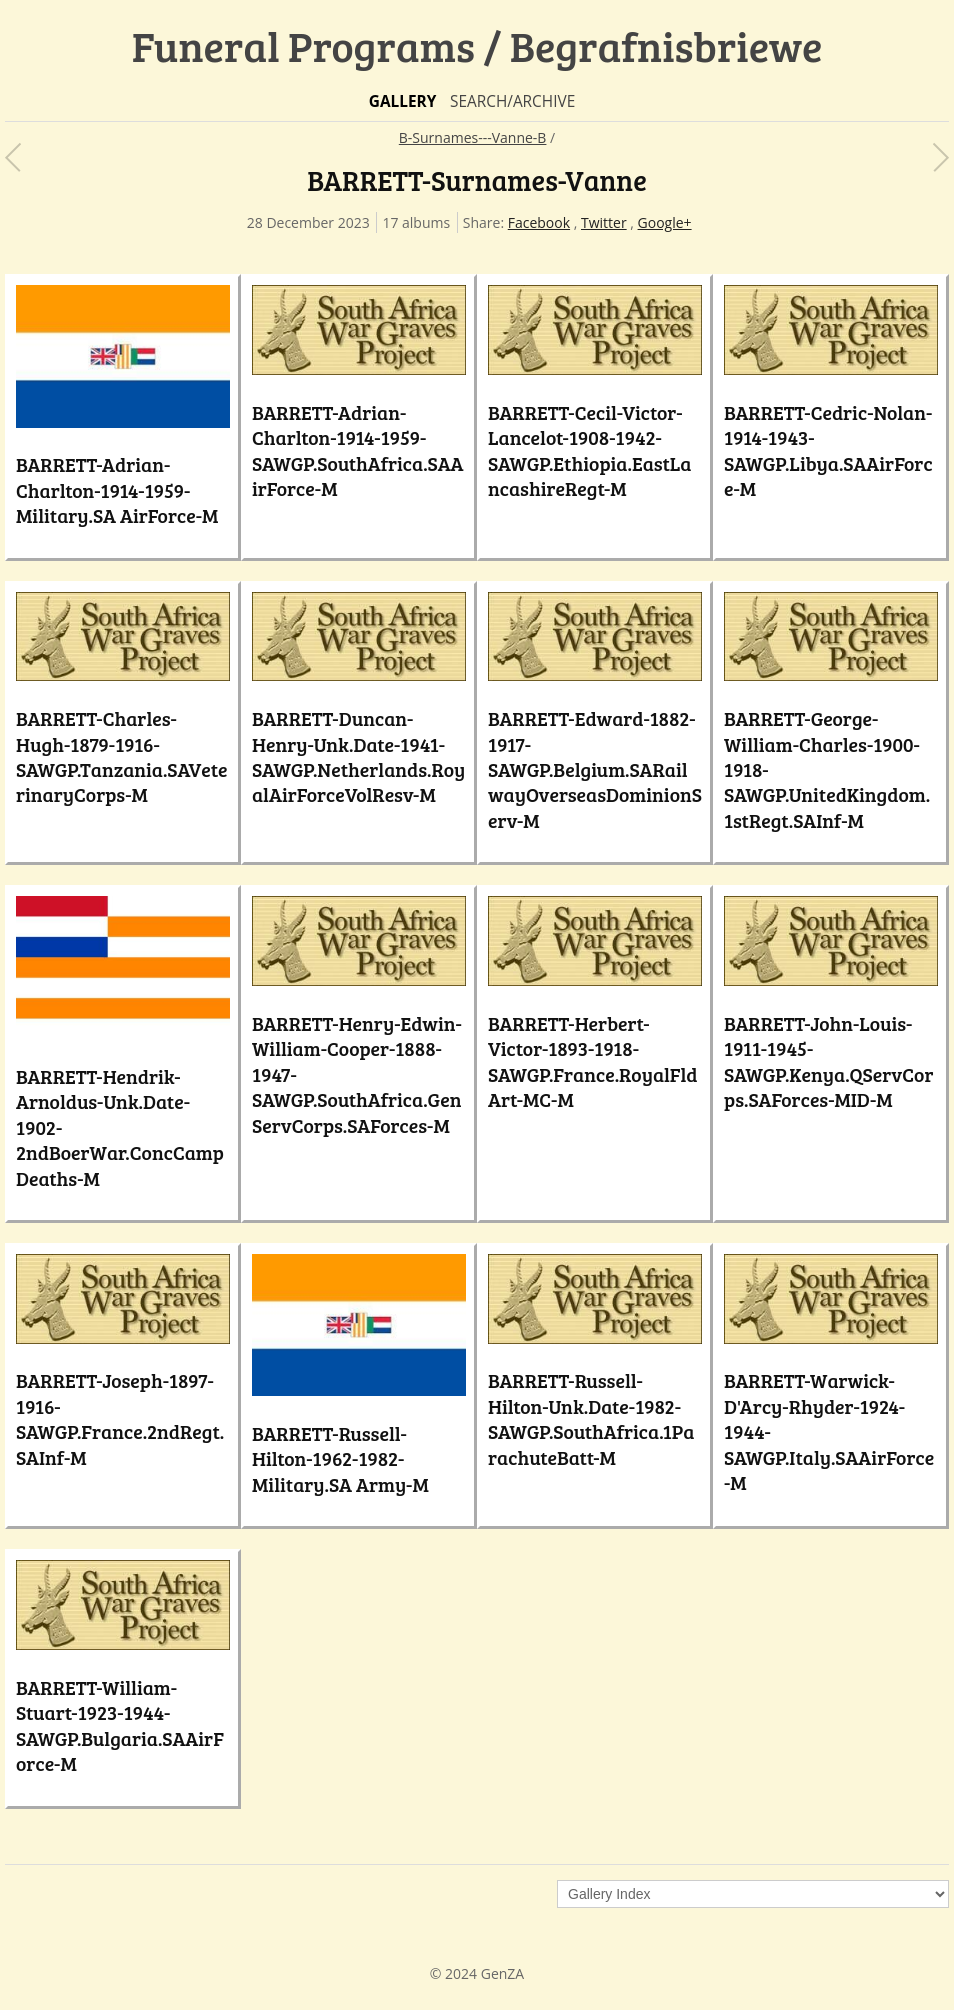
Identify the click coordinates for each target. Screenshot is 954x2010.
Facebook (539, 222)
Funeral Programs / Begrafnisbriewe (477, 45)
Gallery (403, 101)
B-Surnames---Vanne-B (473, 137)
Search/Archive (512, 101)
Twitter (604, 222)
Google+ (665, 222)
